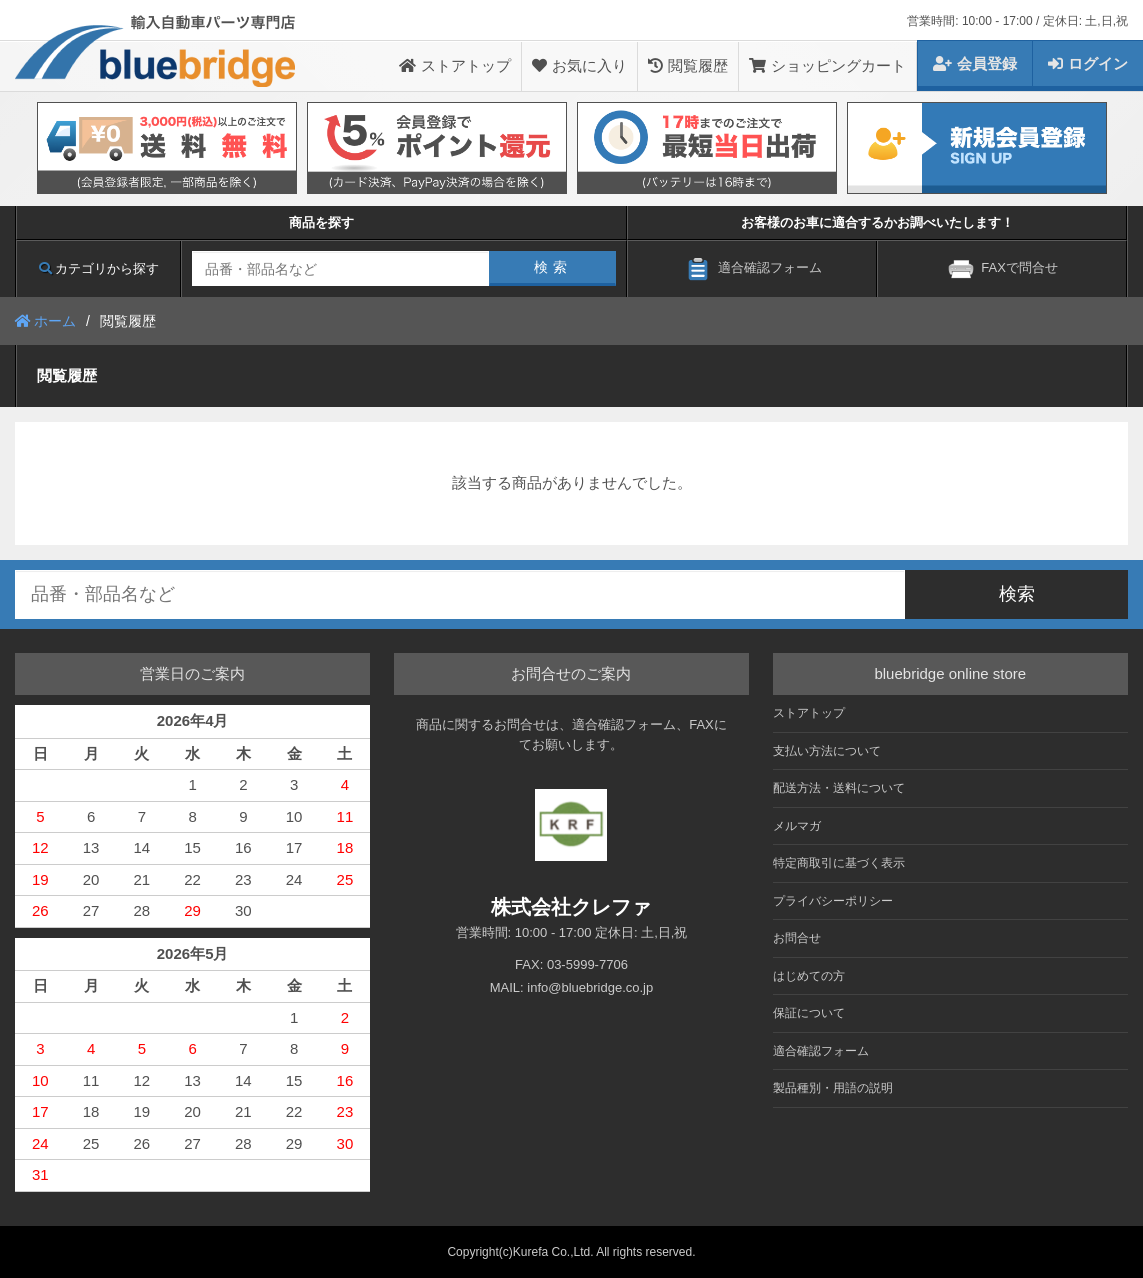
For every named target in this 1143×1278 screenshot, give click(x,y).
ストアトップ (455, 65)
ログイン (1088, 63)
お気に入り (579, 65)
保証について (809, 1013)
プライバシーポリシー (833, 901)
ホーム (45, 321)
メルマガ (797, 826)
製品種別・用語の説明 (833, 1088)
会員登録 (975, 63)
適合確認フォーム (821, 1051)
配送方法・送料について (839, 788)
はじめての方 (809, 976)
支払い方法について (827, 751)
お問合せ (797, 938)
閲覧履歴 (688, 65)
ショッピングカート (827, 65)
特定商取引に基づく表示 (839, 863)
